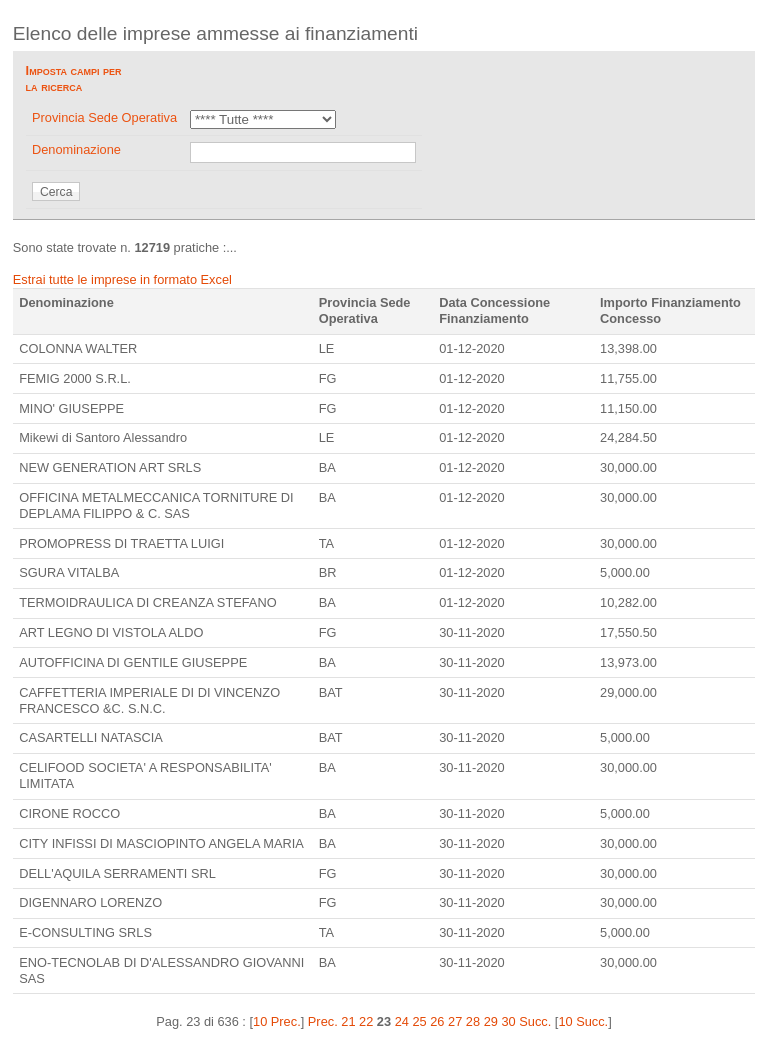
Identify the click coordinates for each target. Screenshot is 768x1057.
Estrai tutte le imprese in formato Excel (122, 279)
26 (437, 1021)
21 (348, 1021)
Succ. (535, 1021)
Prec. (323, 1021)
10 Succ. (583, 1021)
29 (491, 1021)
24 (402, 1021)
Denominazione (76, 149)
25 (419, 1021)
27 (455, 1021)
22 (366, 1021)
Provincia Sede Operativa (104, 117)
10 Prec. (277, 1021)
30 (508, 1021)
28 (473, 1021)
